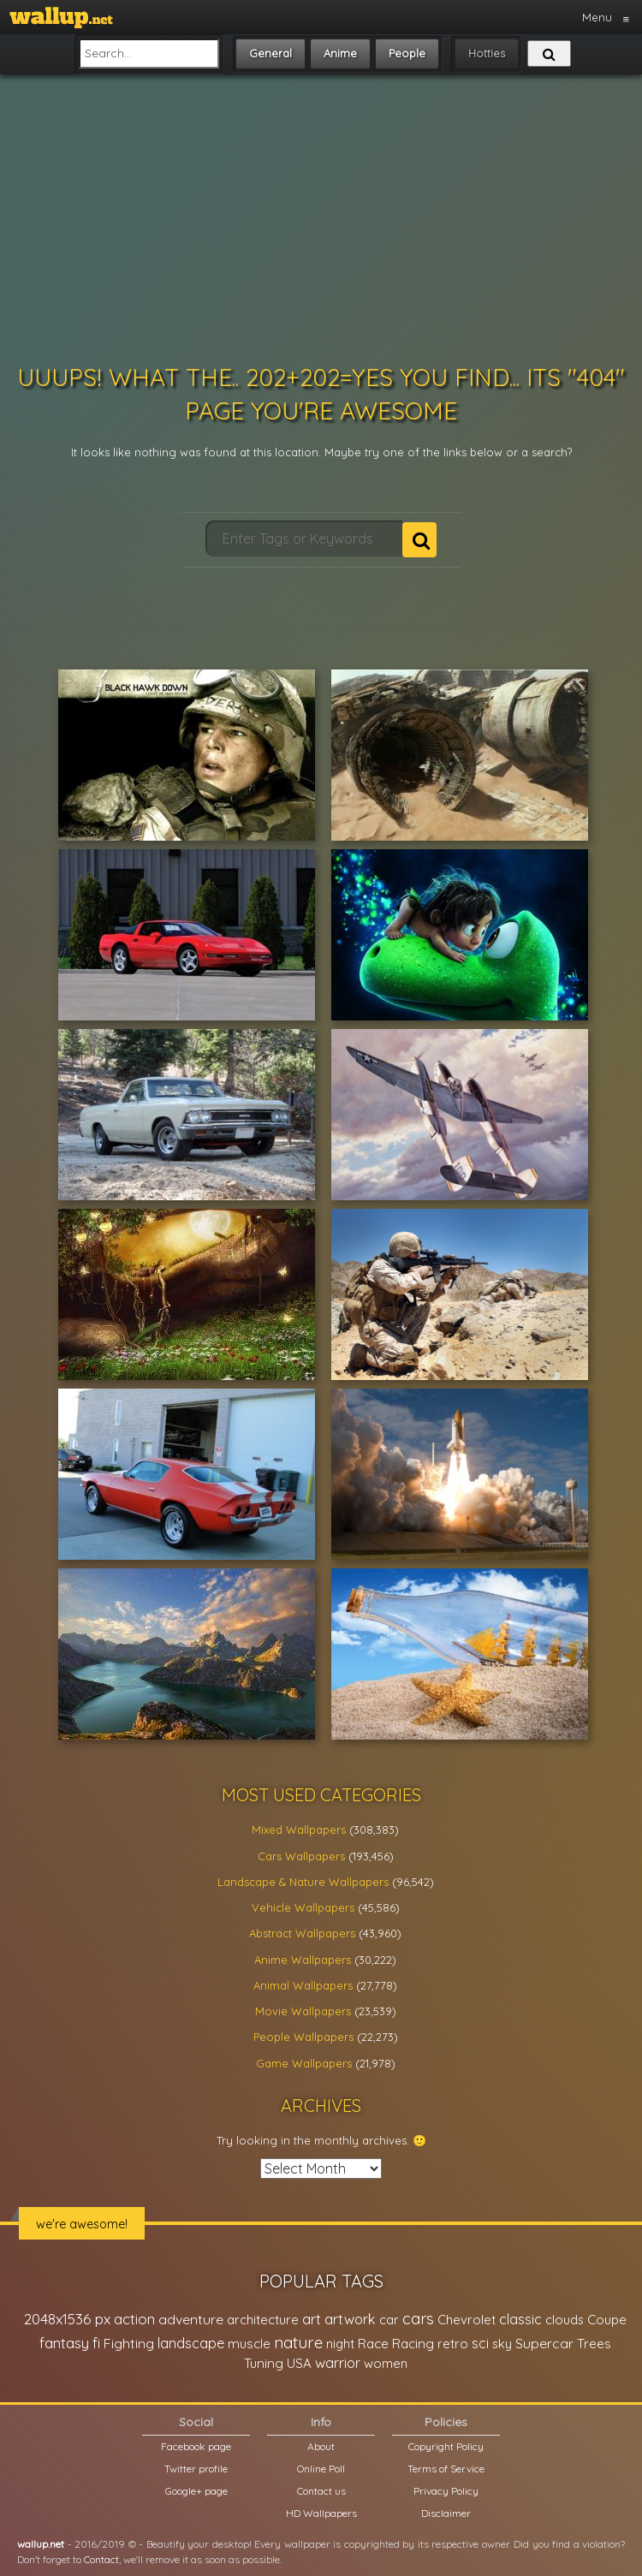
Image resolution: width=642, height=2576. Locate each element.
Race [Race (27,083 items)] (373, 2343)
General (270, 53)
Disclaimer (446, 2513)
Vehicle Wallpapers (303, 1907)
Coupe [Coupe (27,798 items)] (607, 2319)
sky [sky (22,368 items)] (502, 2343)
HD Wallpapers (321, 2513)
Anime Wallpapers (302, 1959)
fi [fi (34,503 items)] (96, 2343)
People (407, 53)
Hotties (486, 53)
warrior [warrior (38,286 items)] (337, 2362)
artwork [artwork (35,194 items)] (350, 2319)
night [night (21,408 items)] (340, 2343)
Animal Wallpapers (303, 1985)
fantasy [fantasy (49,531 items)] (64, 2343)
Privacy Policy (446, 2490)
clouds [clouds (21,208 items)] (564, 2319)
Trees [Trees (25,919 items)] (594, 2343)
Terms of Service (445, 2468)
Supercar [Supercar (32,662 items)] (544, 2343)
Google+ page (196, 2490)
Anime (340, 53)
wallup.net (40, 2543)
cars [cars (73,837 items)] (418, 2319)
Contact (101, 2559)
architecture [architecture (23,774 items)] (263, 2319)
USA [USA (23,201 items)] (299, 2363)
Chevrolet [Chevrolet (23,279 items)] (466, 2319)
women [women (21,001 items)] (385, 2363)
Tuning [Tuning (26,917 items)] (263, 2363)
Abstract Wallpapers (302, 1933)
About (321, 2446)
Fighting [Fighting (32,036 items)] (129, 2343)
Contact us (321, 2490)
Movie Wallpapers (303, 2011)
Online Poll (321, 2468)
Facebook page (196, 2446)
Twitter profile (196, 2468)
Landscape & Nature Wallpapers (303, 1882)
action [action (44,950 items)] (134, 2319)
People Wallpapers (303, 2037)
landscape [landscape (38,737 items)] (191, 2343)
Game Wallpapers (304, 2063)
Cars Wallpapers (301, 1856)
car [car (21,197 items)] (389, 2319)
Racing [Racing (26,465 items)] (413, 2343)
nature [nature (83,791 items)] (298, 2342)
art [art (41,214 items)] (311, 2319)
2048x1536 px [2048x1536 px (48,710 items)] (67, 2319)
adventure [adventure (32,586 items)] (190, 2319)
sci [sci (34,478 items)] (480, 2343)
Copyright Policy (446, 2446)
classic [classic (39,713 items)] (520, 2319)
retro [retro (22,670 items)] (452, 2343)
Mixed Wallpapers (299, 1829)
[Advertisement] (321, 219)
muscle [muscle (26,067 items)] (249, 2343)
